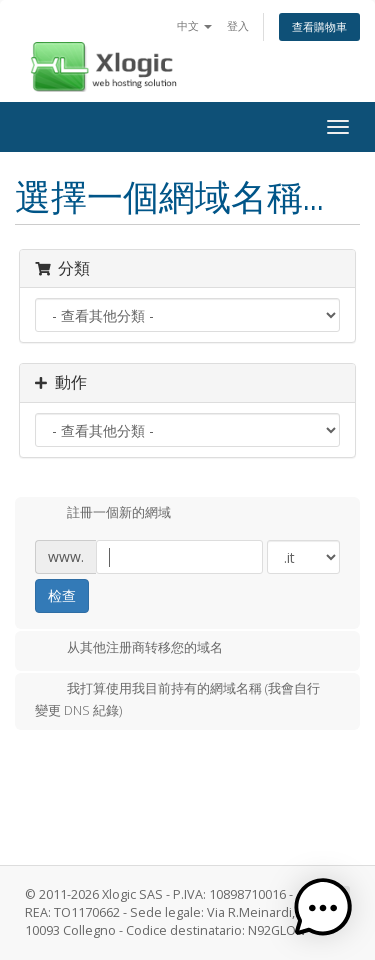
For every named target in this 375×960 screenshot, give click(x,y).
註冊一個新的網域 (103, 514)
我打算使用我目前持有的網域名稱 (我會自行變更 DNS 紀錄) (177, 699)
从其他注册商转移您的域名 (129, 649)
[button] (323, 908)
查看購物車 (319, 26)
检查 (62, 595)
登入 (238, 25)
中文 (194, 25)
